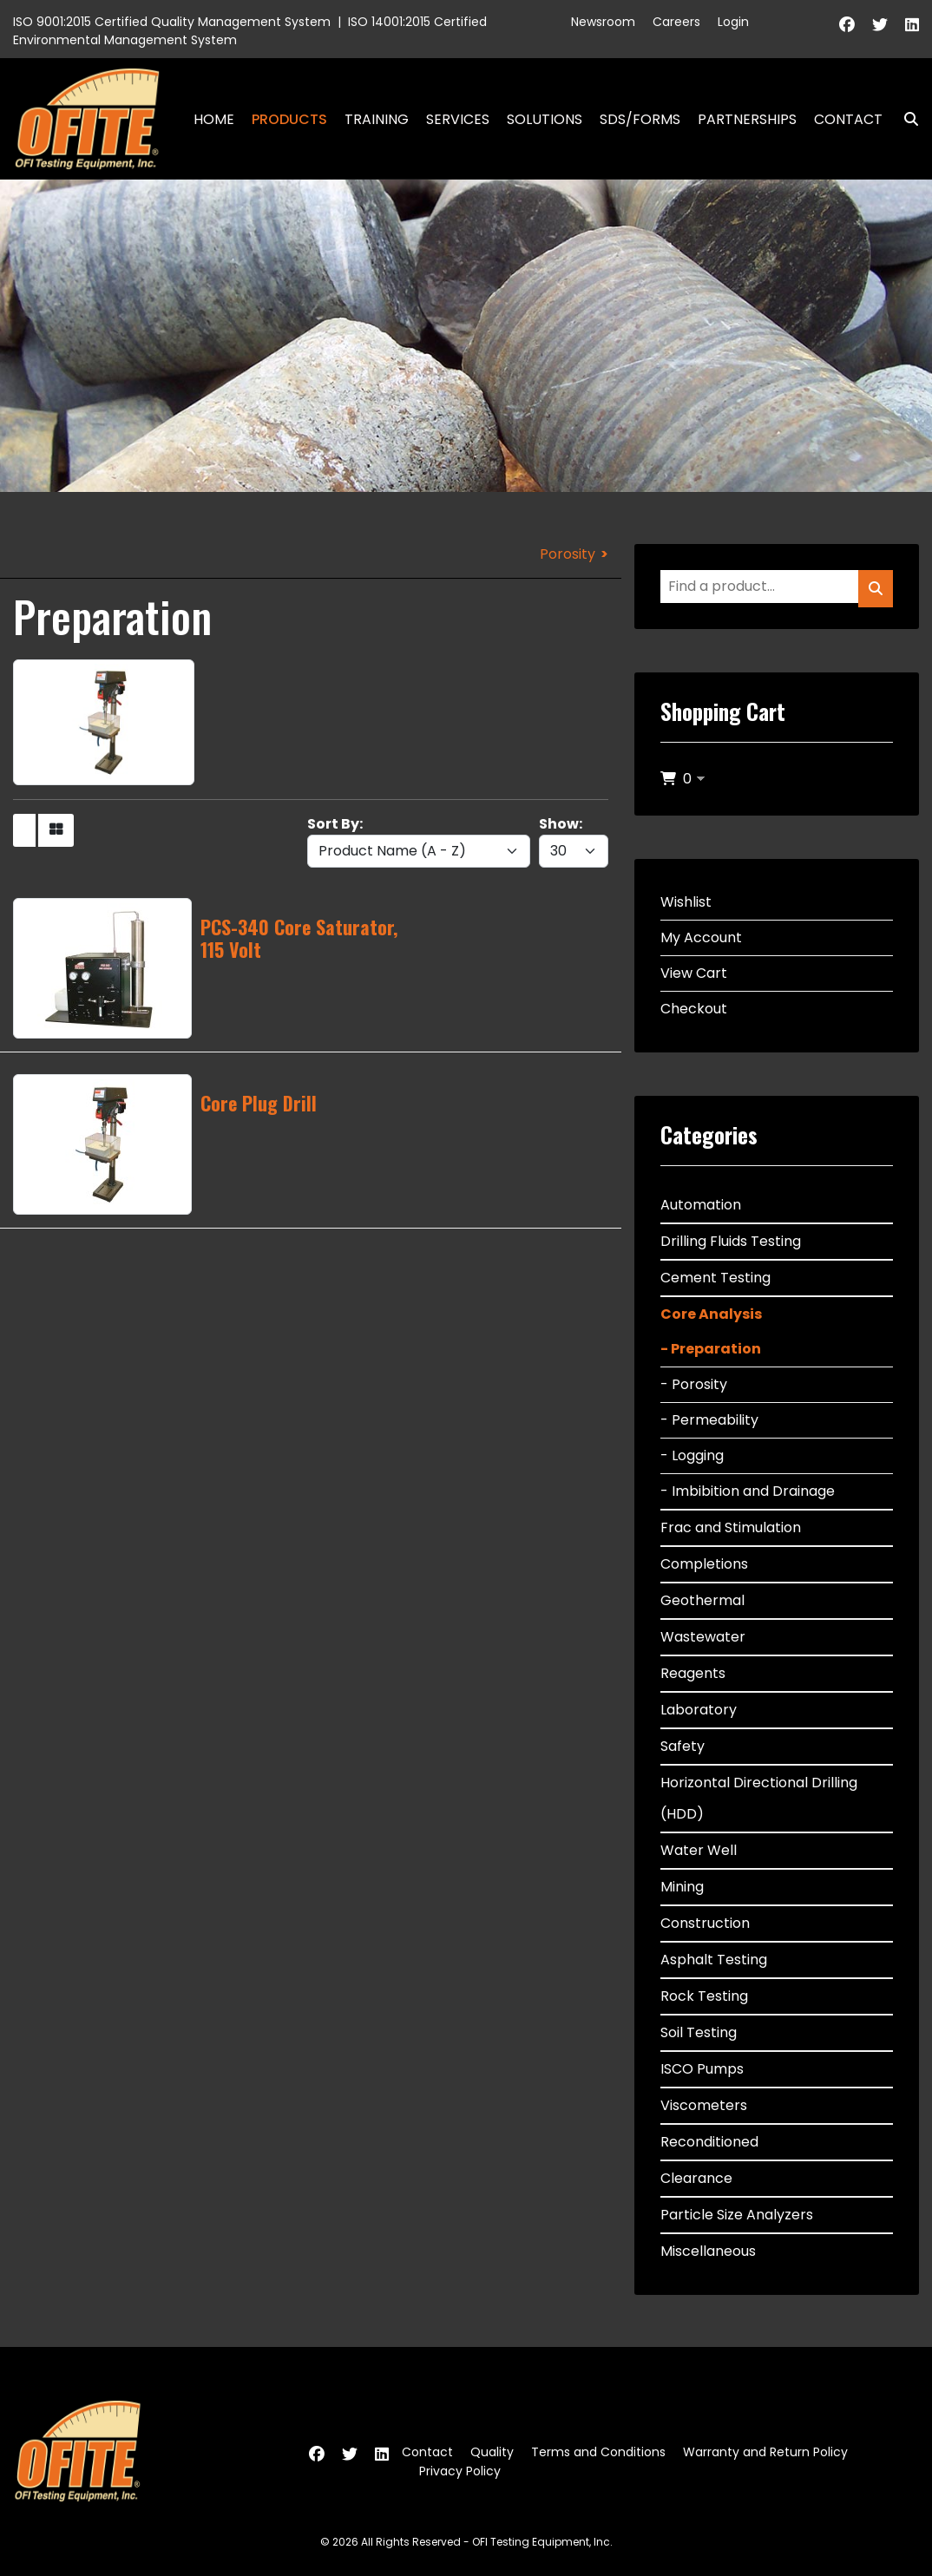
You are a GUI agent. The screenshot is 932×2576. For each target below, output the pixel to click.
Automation (700, 1205)
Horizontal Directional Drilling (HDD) (758, 1798)
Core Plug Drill (258, 1103)
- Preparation (710, 1349)
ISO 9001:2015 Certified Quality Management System (172, 21)
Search (904, 119)
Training (377, 119)
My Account (701, 937)
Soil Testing (698, 2032)
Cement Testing (715, 1278)
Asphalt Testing (713, 1960)
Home (214, 119)
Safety (682, 1746)
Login (733, 21)
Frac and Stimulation (730, 1527)
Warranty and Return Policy (765, 2452)
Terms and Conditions (598, 2452)
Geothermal (702, 1600)
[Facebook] (847, 25)
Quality (492, 2452)
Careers (676, 21)
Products (289, 119)
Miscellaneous (708, 2251)
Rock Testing (704, 1996)
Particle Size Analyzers (736, 2215)
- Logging (692, 1455)
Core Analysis (711, 1314)
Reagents (692, 1673)
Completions (704, 1564)
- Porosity (693, 1384)
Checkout (693, 1009)
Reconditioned (709, 2142)
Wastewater (702, 1637)
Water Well (698, 1850)
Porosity (567, 554)
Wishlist (686, 902)
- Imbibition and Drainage (747, 1491)
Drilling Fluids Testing (730, 1241)
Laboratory (698, 1710)
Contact (848, 119)
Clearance (696, 2178)
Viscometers (703, 2105)
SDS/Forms (640, 119)
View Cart (693, 973)
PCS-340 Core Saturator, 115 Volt (298, 938)
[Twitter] (880, 25)
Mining (682, 1887)
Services (457, 119)
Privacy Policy (460, 2471)
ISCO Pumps (702, 2069)
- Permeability (709, 1420)
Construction (705, 1923)
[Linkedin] (912, 25)
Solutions (544, 119)
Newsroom (603, 21)
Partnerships (747, 119)
